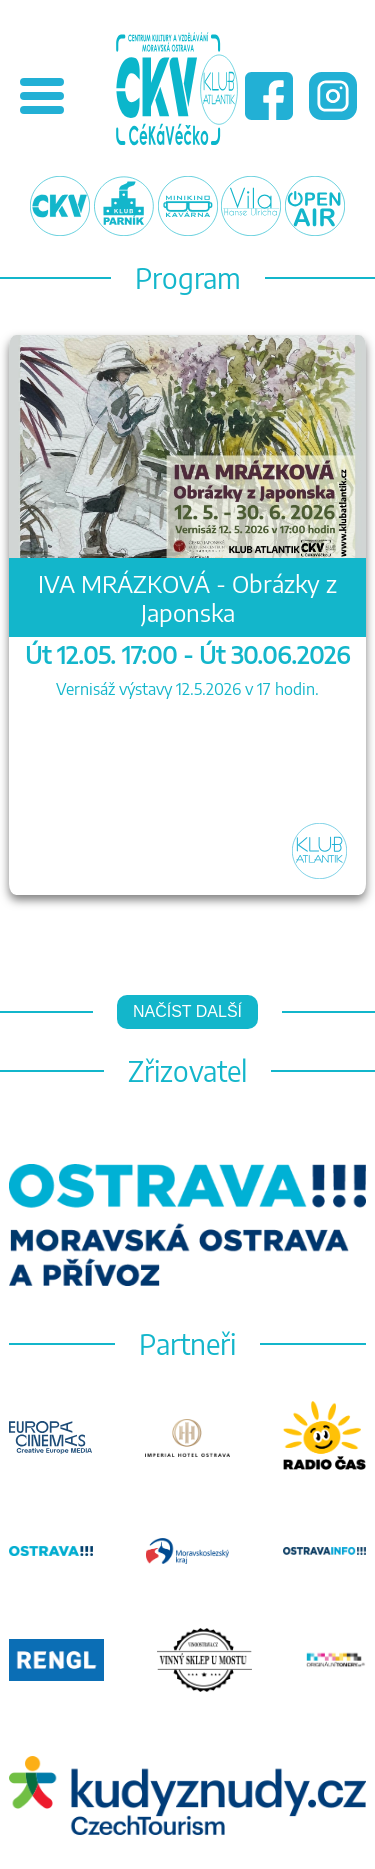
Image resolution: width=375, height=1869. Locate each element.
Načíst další (187, 1011)
